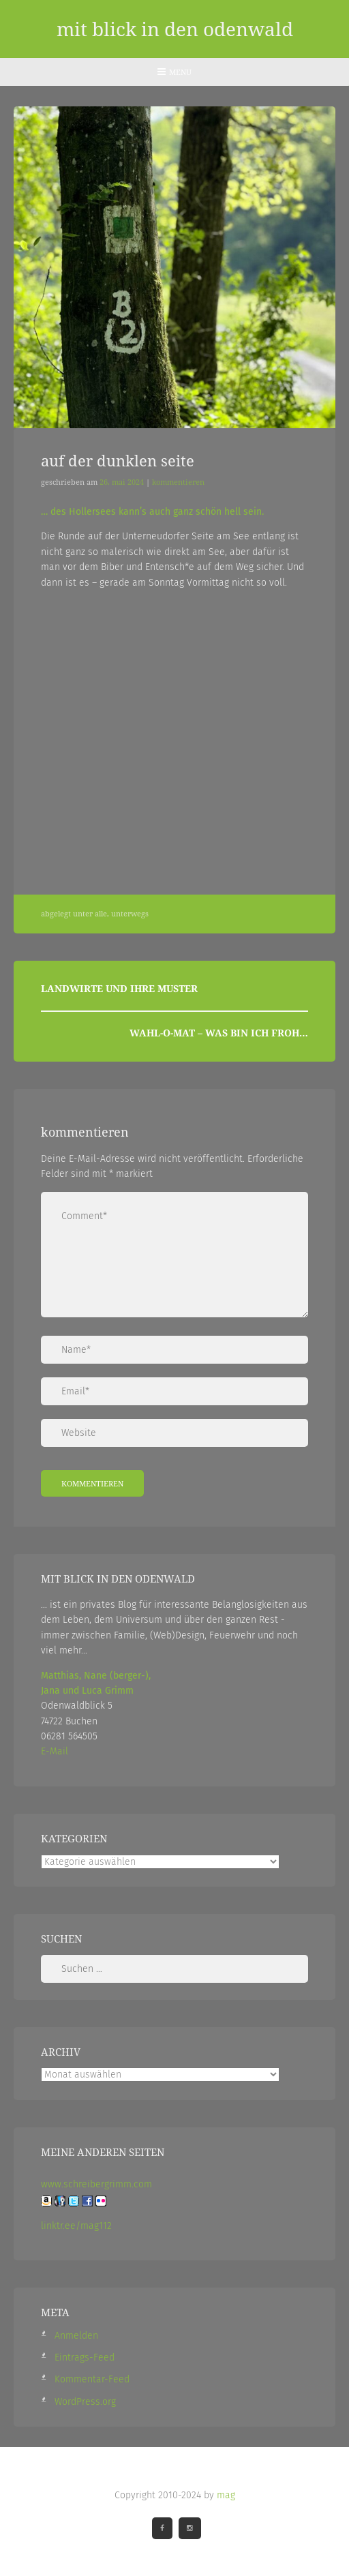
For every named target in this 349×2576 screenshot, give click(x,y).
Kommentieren (178, 482)
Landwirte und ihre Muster (119, 987)
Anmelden (76, 2335)
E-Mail (54, 1751)
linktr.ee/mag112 (76, 2225)
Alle (101, 913)
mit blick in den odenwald (175, 29)
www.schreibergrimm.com (96, 2183)
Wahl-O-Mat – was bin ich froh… (219, 1031)
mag (226, 2494)
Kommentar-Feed (92, 2378)
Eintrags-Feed (85, 2357)
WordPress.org (85, 2401)
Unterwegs (130, 913)
